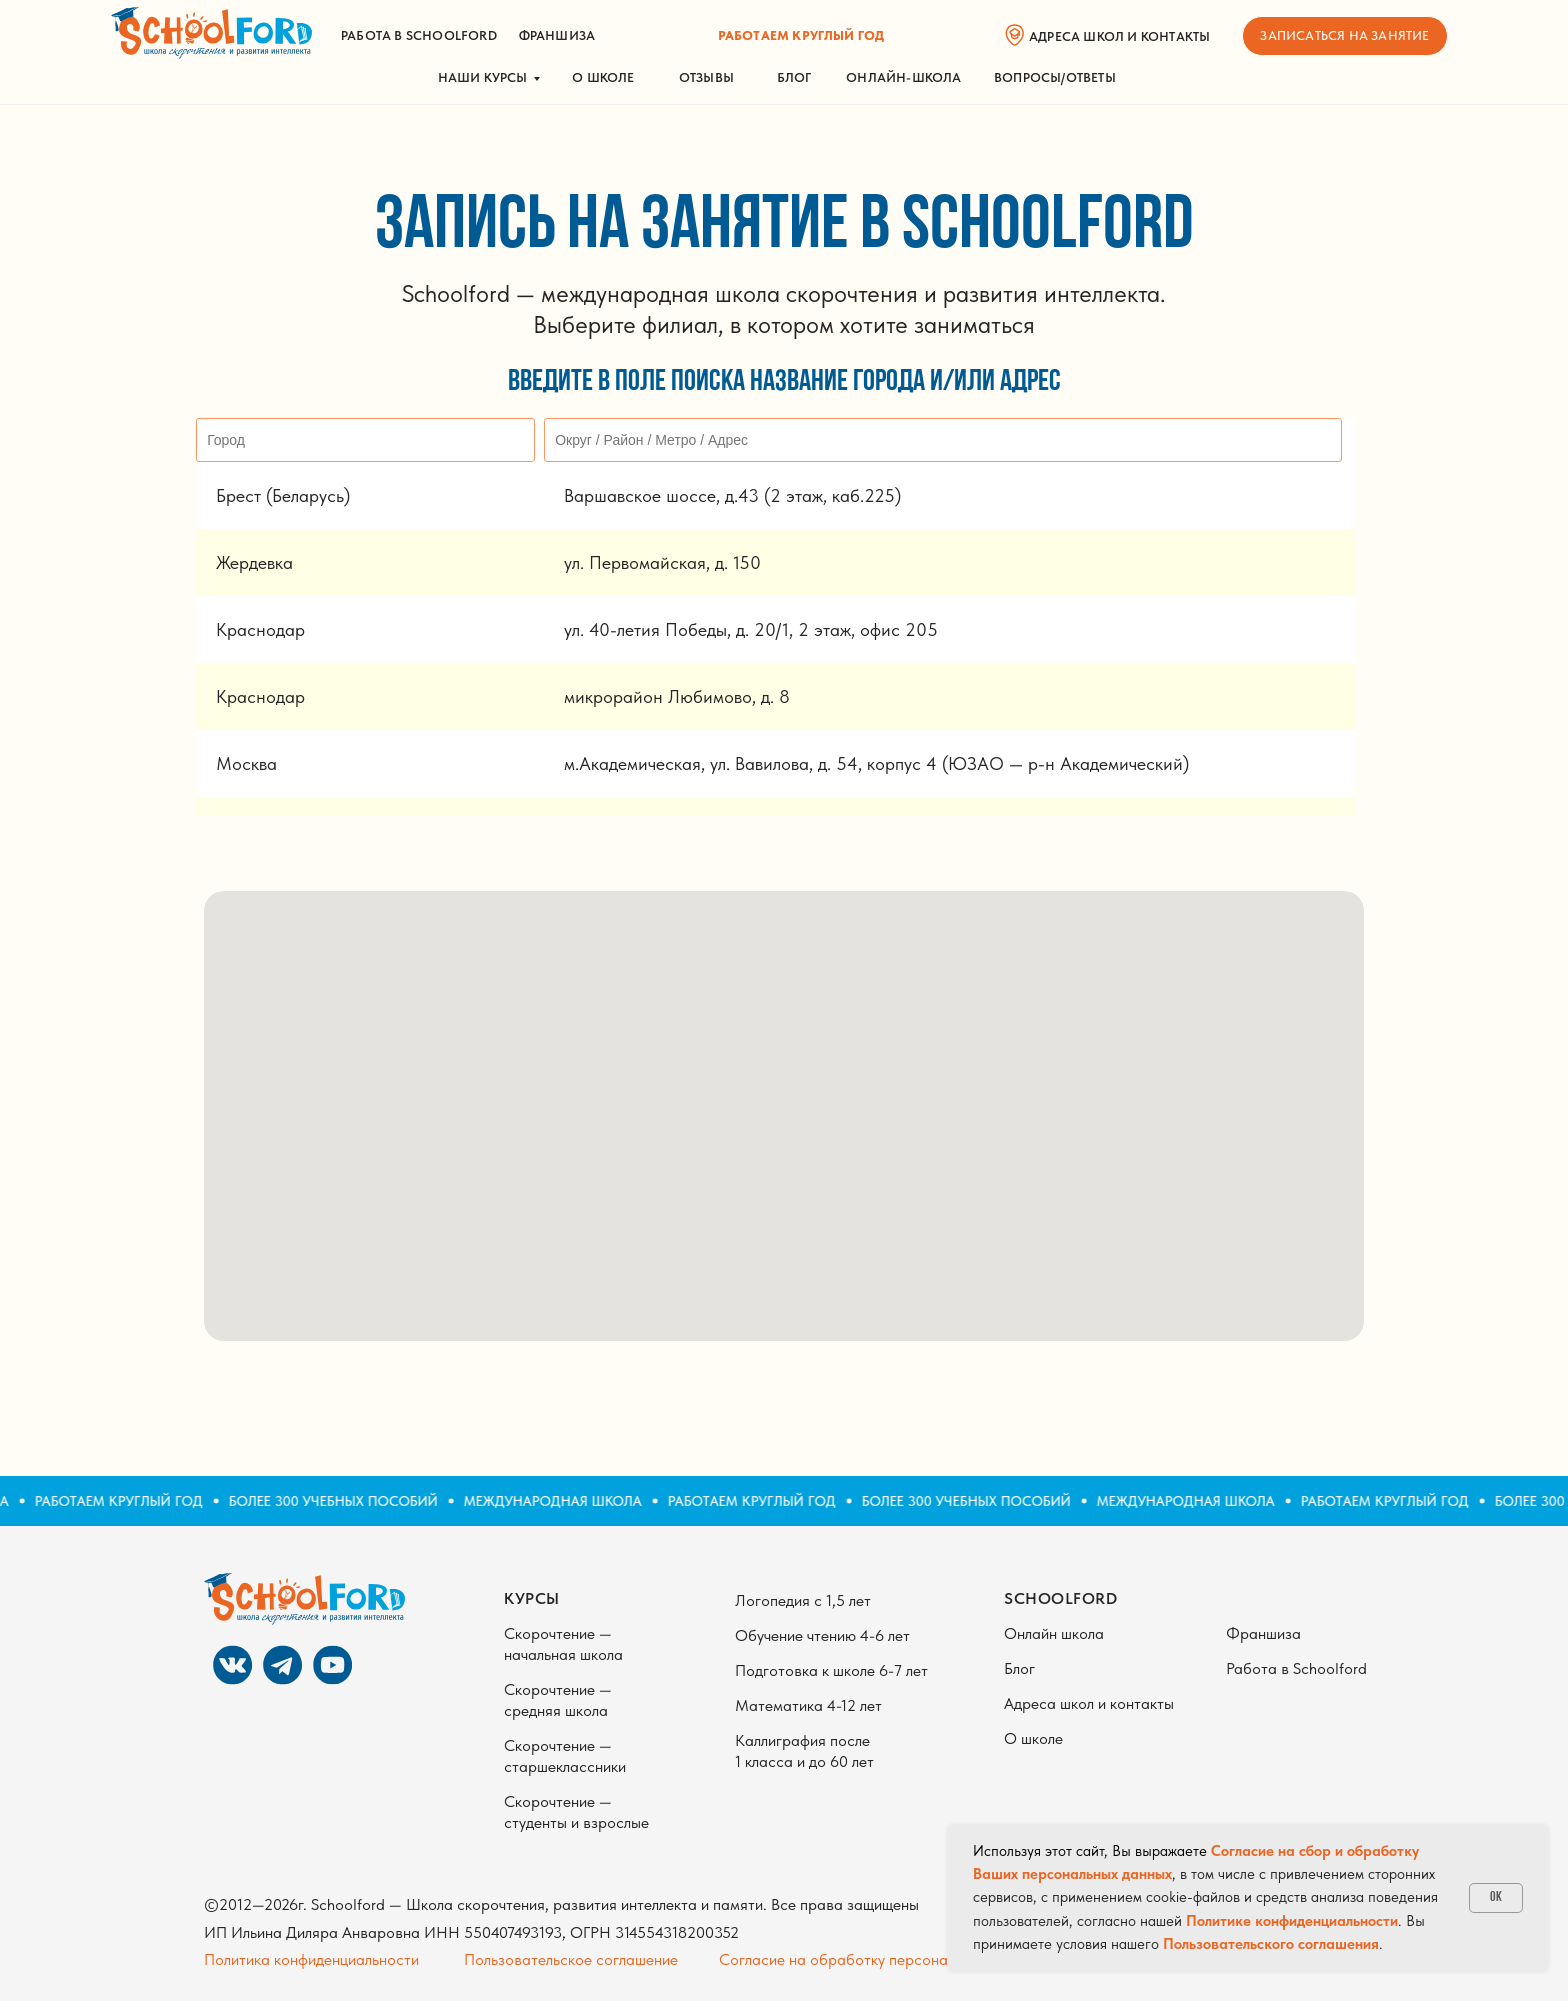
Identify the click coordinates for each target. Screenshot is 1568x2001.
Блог (1019, 1668)
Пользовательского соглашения (1271, 1944)
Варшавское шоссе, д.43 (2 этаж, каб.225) (732, 495)
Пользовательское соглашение (571, 1959)
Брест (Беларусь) (283, 495)
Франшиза (1263, 1633)
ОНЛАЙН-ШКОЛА (903, 77)
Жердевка (254, 562)
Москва (246, 763)
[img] (211, 33)
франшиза (557, 35)
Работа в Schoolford (1296, 1668)
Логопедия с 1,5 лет (803, 1600)
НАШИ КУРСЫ (483, 77)
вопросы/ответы (1055, 77)
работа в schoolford (419, 35)
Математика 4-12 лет (808, 1705)
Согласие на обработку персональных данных (880, 1959)
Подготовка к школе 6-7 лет (831, 1670)
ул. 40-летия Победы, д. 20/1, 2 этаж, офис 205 (751, 629)
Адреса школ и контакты (1089, 1703)
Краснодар (260, 629)
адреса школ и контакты (1119, 36)
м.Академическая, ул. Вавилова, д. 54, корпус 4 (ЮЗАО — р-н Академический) (876, 763)
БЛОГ (794, 77)
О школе (603, 77)
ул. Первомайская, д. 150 (662, 562)
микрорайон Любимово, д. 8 (677, 696)
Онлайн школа (1054, 1633)
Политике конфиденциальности (1292, 1921)
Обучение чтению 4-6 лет (822, 1635)
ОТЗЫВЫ (706, 77)
